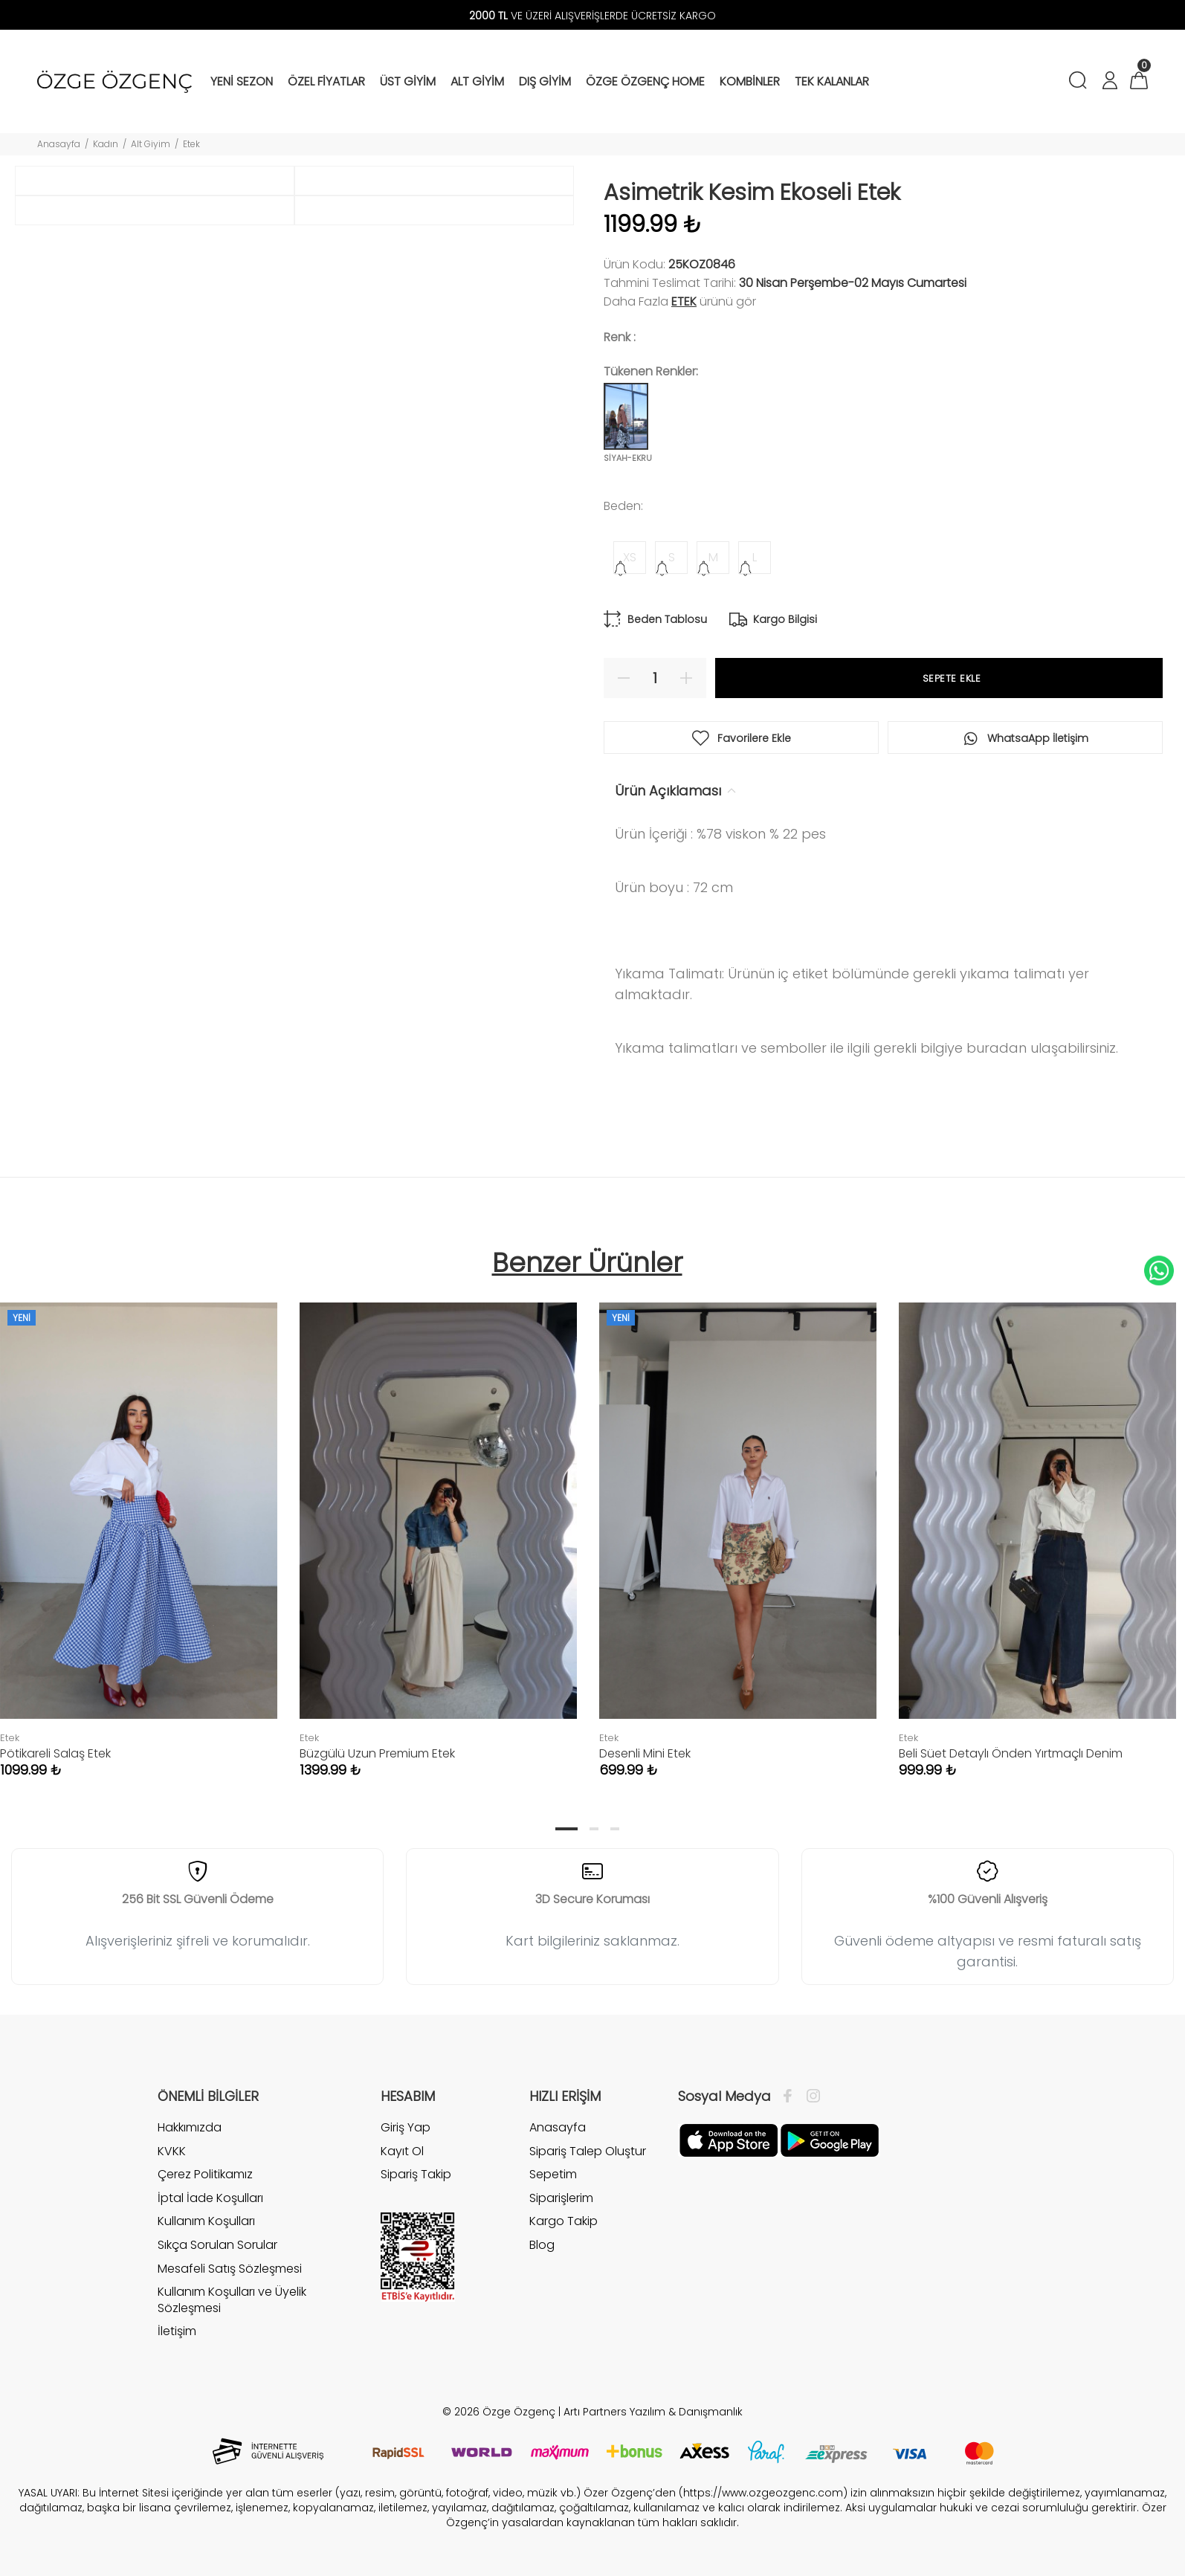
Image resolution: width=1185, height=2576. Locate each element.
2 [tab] (594, 1828)
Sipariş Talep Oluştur (587, 2151)
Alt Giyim (150, 144)
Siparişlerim (561, 2198)
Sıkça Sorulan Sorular (217, 2244)
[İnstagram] (809, 2096)
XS (629, 557)
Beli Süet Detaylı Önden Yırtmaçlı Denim (1011, 1753)
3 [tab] (614, 1828)
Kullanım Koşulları (206, 2221)
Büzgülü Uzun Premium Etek (377, 1753)
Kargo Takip (563, 2221)
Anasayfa (58, 144)
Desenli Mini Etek (645, 1753)
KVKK (172, 2151)
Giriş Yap (405, 2128)
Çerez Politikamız (205, 2174)
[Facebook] (791, 2096)
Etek (191, 144)
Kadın (105, 144)
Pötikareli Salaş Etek (55, 1753)
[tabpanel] (438, 1525)
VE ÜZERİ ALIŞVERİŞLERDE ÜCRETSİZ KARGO (592, 15)
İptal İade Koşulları (210, 2198)
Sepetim (553, 2174)
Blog (542, 2244)
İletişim (177, 2331)
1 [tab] (566, 1828)
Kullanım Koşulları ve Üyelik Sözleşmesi (232, 2300)
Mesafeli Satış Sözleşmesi (230, 2268)
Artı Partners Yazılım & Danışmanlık (653, 2411)
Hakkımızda (190, 2128)
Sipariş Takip (416, 2174)
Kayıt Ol (402, 2151)
